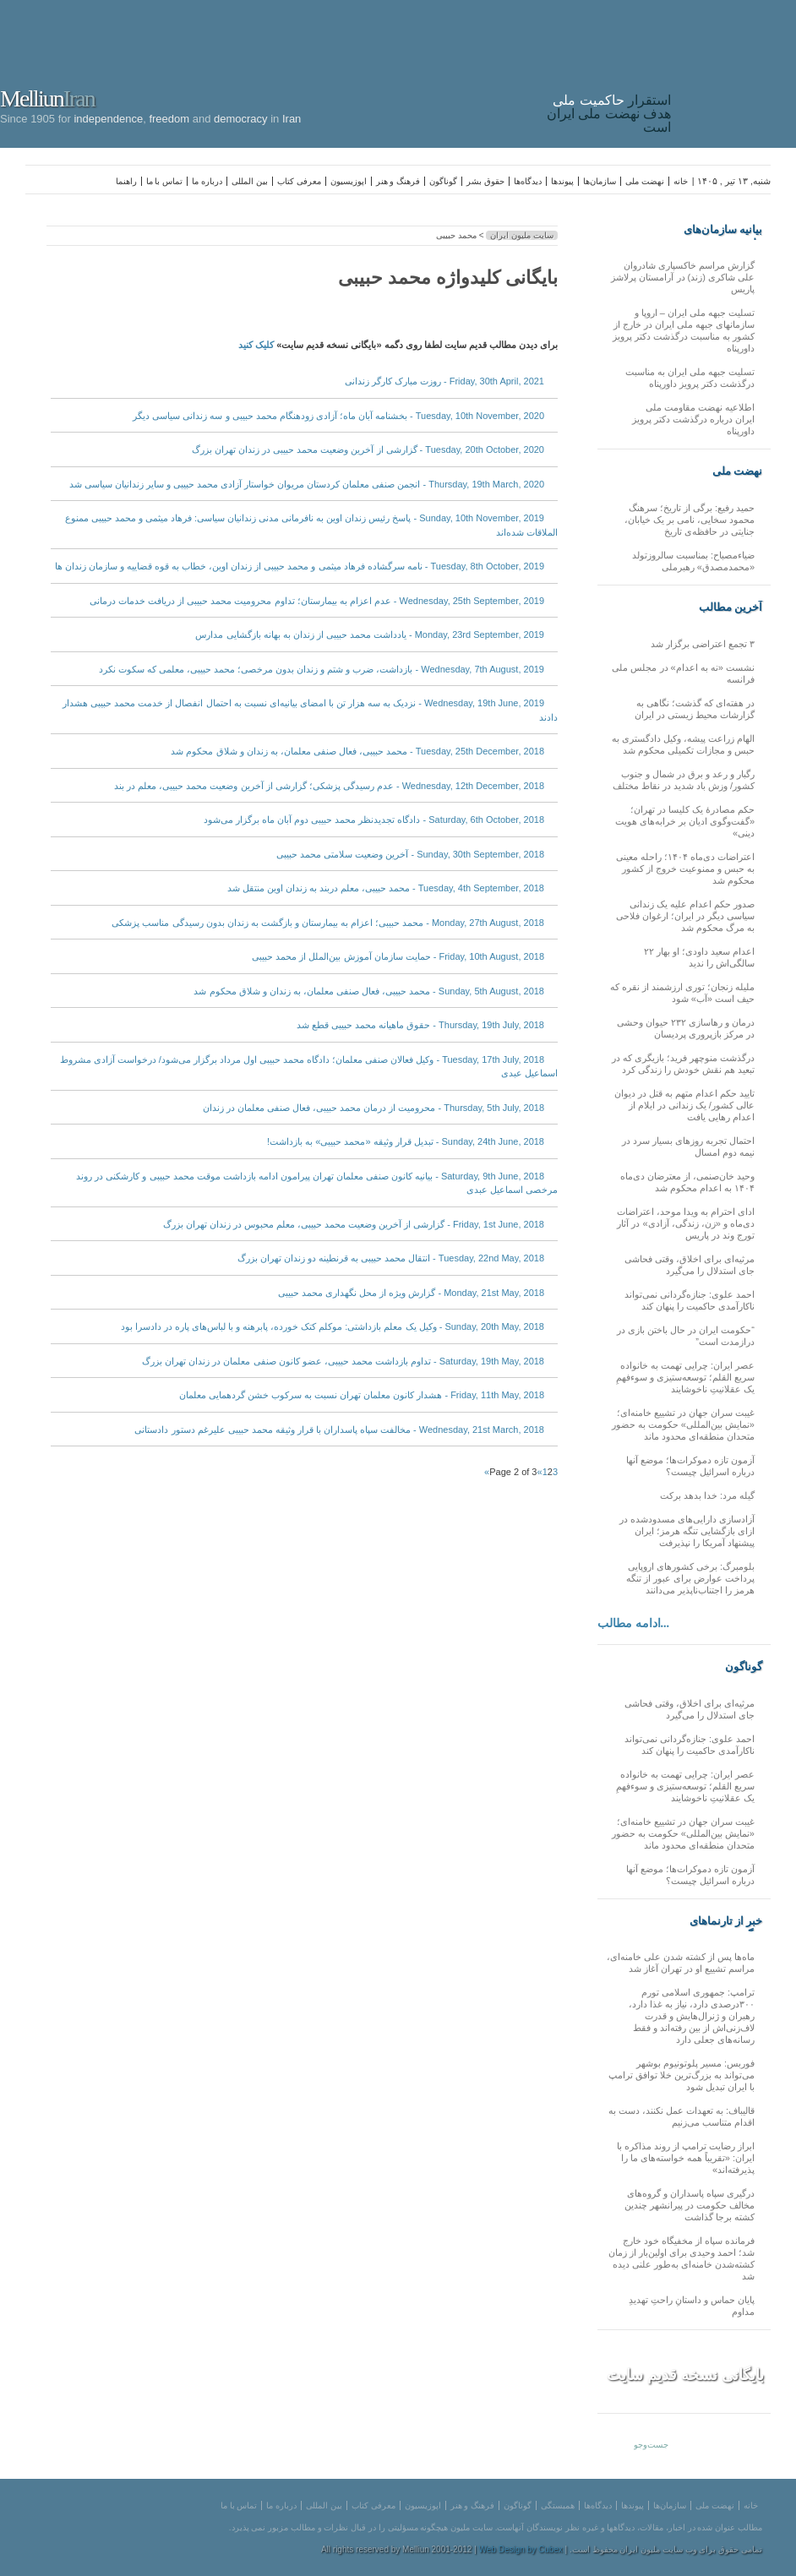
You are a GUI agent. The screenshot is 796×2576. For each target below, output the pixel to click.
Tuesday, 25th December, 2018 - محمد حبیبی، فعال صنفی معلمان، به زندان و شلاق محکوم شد (357, 751)
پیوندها (562, 181)
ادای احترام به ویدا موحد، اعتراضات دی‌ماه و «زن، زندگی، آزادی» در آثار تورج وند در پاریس (686, 1223)
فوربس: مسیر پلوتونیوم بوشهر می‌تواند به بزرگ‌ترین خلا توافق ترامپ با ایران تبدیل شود (681, 2075)
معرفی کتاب (299, 181)
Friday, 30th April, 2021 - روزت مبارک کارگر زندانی (444, 381)
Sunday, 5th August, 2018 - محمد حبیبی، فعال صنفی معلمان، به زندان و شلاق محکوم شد (369, 991)
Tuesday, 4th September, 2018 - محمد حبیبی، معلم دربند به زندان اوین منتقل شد (385, 888)
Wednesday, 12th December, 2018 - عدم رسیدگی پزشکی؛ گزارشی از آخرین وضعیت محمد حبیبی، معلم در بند (329, 786)
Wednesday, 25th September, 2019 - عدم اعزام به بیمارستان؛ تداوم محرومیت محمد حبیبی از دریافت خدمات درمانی (317, 601)
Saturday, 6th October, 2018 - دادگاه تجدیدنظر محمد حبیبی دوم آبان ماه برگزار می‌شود (374, 819)
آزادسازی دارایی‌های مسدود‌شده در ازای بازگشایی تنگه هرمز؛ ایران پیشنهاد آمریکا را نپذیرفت (687, 1531)
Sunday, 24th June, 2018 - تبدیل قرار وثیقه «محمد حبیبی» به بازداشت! (405, 1141)
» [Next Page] (486, 1472)
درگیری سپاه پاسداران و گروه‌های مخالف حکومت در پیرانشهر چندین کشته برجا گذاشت (689, 2205)
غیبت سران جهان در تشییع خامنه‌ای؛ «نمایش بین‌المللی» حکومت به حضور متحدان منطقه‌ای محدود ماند (683, 1424)
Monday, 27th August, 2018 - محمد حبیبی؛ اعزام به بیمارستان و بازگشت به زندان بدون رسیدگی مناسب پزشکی (328, 923)
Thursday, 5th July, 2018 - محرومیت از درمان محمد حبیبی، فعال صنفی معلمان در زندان (373, 1108)
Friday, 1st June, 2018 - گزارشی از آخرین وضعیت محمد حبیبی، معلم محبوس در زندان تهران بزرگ (353, 1224)
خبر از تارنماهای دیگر (726, 1921)
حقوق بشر (485, 181)
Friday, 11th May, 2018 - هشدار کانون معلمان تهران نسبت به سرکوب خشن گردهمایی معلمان (361, 1395)
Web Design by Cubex (521, 2549)
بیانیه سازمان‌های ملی (723, 230)
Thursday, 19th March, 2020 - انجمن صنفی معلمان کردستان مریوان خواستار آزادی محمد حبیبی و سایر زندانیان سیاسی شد (306, 484)
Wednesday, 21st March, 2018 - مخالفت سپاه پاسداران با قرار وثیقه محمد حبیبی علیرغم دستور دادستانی (339, 1429)
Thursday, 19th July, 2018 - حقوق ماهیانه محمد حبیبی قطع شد (420, 1025)
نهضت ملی (644, 181)
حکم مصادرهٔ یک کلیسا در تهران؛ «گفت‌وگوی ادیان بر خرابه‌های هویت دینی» (685, 821)
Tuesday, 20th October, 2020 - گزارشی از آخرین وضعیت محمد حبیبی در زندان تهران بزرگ (368, 449)
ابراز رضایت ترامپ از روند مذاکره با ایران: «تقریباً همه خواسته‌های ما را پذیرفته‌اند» (686, 2158)
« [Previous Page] (539, 1472)
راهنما (126, 181)
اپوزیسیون (348, 181)
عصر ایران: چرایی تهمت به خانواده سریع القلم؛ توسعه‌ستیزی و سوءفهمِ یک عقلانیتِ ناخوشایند (685, 1377)
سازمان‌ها (599, 181)
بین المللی (250, 181)
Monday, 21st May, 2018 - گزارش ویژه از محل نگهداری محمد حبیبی (411, 1293)
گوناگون (443, 181)
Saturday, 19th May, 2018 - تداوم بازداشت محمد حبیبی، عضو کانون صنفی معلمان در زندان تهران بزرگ (343, 1361)
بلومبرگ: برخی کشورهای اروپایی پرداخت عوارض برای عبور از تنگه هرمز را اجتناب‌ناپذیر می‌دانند (690, 1578)
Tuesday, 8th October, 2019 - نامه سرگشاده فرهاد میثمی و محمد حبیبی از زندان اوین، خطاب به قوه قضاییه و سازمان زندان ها (299, 566)
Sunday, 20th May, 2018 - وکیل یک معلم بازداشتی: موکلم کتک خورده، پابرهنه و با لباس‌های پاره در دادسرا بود (332, 1326)
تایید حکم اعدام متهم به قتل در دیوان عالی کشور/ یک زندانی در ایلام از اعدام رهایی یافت (684, 1105)
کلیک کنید (256, 345)
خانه (680, 181)
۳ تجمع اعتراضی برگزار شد (703, 644)
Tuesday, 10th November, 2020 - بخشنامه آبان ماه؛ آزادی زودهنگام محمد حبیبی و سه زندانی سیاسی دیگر (338, 416)
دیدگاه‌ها (528, 181)
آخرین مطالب (730, 607)
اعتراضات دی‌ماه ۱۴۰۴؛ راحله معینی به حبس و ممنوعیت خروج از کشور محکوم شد (685, 868)
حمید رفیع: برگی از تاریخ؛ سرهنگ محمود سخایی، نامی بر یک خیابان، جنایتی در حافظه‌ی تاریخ (689, 519)
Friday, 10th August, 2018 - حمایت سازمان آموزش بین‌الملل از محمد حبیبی (398, 956)
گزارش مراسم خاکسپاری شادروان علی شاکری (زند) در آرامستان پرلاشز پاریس (683, 277)
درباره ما (207, 181)
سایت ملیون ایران (521, 235)
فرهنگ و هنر (398, 181)
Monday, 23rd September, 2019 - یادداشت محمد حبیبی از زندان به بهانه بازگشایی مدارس (369, 634)
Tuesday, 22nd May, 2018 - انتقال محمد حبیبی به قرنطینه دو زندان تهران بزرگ (390, 1258)
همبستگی (558, 2505)
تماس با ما (164, 181)
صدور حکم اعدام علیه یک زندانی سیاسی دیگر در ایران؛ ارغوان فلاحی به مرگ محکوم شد (685, 916)
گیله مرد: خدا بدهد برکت (707, 1495)
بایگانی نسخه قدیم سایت (685, 2374)
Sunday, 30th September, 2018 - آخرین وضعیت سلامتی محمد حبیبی (410, 854)
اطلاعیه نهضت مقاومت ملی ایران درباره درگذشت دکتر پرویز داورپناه (693, 419)
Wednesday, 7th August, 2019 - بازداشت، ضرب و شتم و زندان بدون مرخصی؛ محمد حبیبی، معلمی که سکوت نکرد (321, 669)
